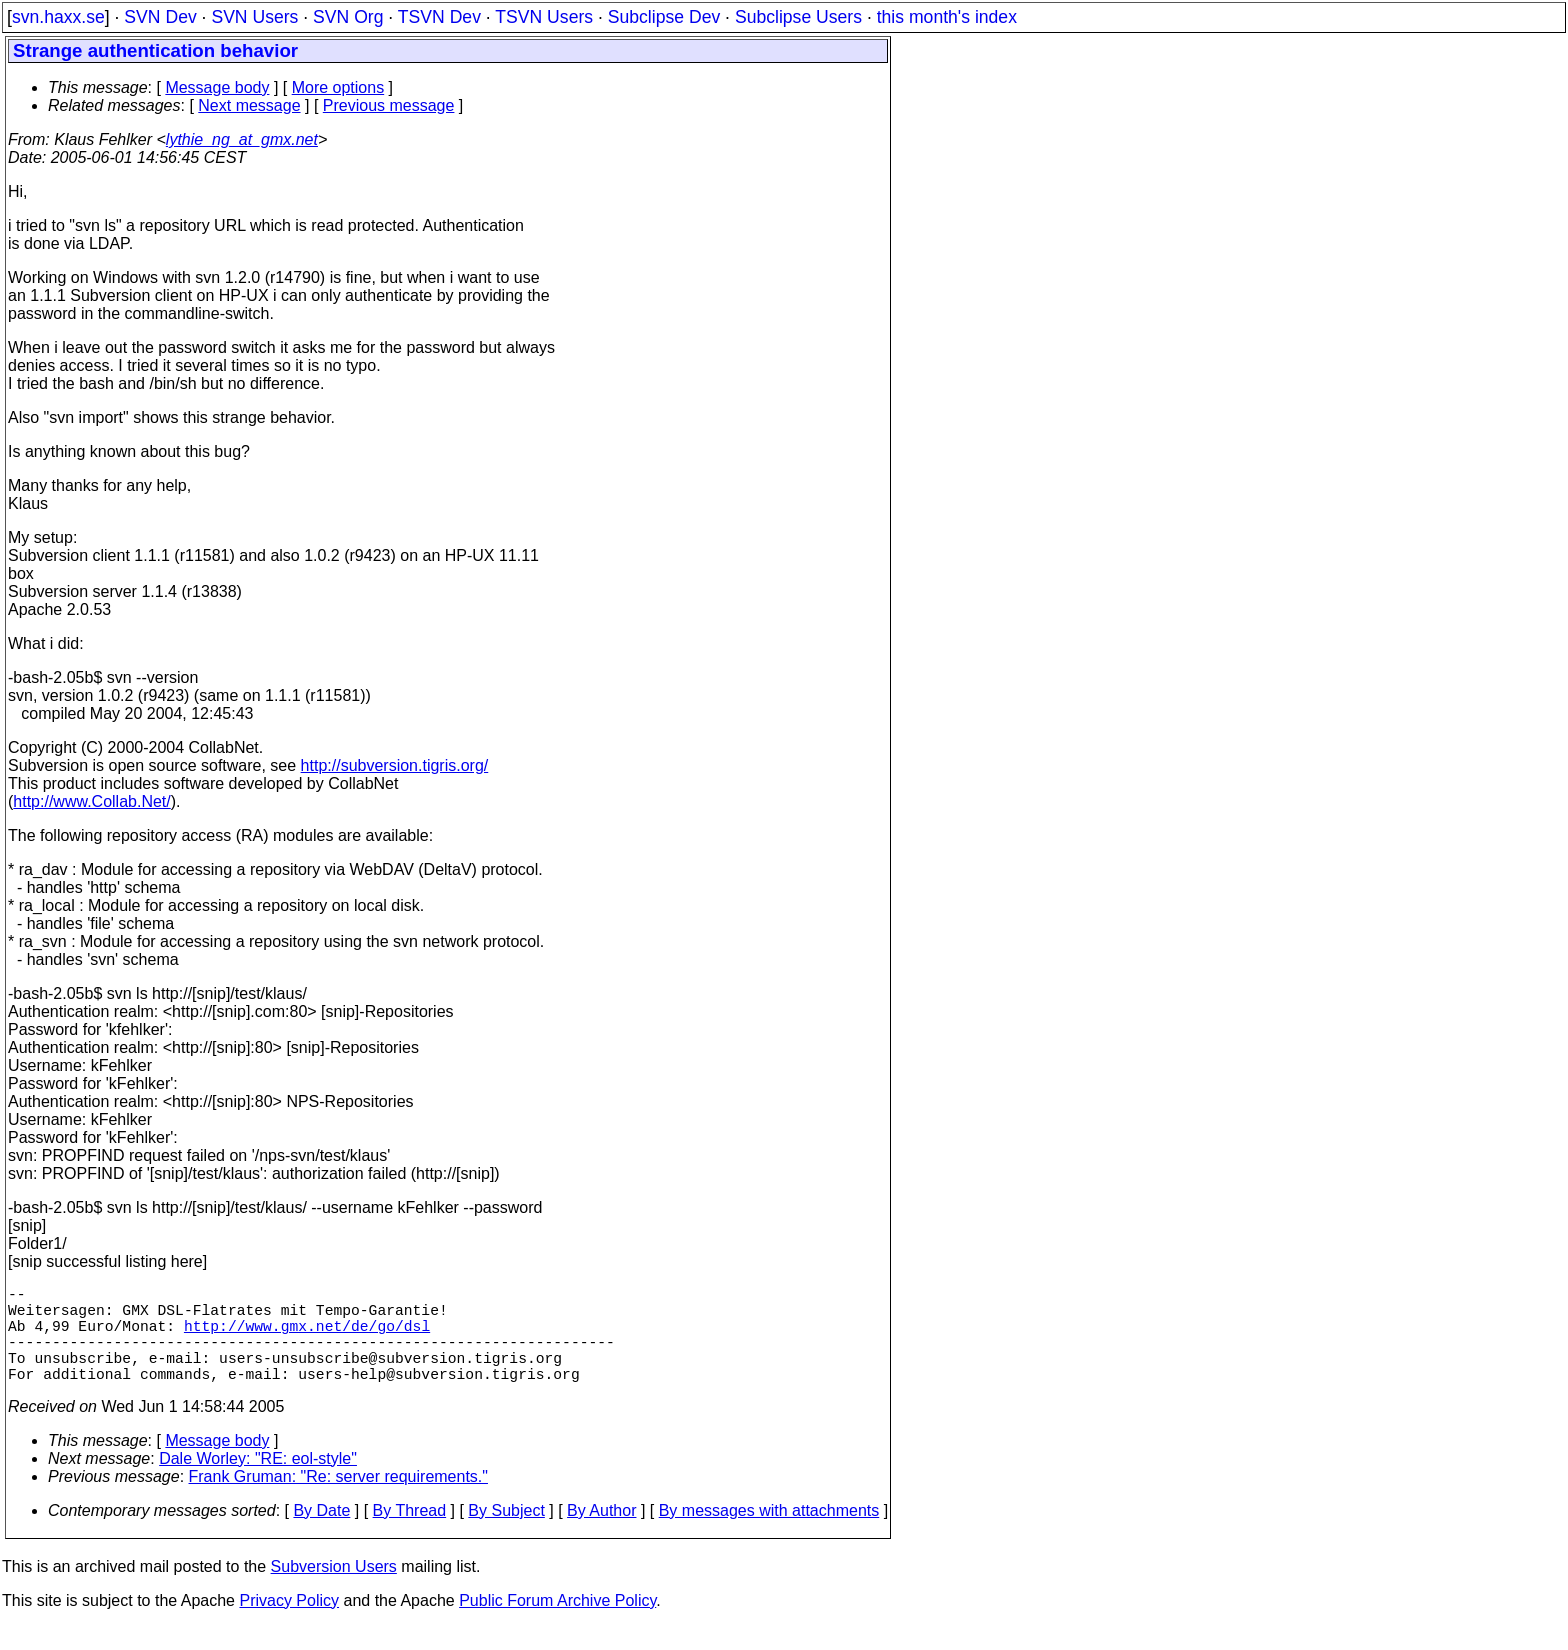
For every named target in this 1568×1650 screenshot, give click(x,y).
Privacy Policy (289, 1624)
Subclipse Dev (664, 17)
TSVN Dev (439, 17)
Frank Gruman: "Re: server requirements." (338, 1500)
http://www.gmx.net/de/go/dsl (307, 1337)
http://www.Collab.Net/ (91, 801)
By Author (601, 1534)
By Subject (506, 1534)
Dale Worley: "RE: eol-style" (258, 1482)
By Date (321, 1534)
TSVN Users (544, 17)
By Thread (410, 1534)
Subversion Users (334, 1590)
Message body (217, 87)
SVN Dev (160, 17)
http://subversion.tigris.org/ (395, 765)
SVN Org (348, 17)
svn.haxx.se (58, 17)
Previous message (389, 105)
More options (338, 87)
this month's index (947, 17)
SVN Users (254, 17)
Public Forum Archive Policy (557, 1624)
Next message (249, 105)
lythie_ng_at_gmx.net (242, 139)
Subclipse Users (798, 17)
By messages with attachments (769, 1534)
